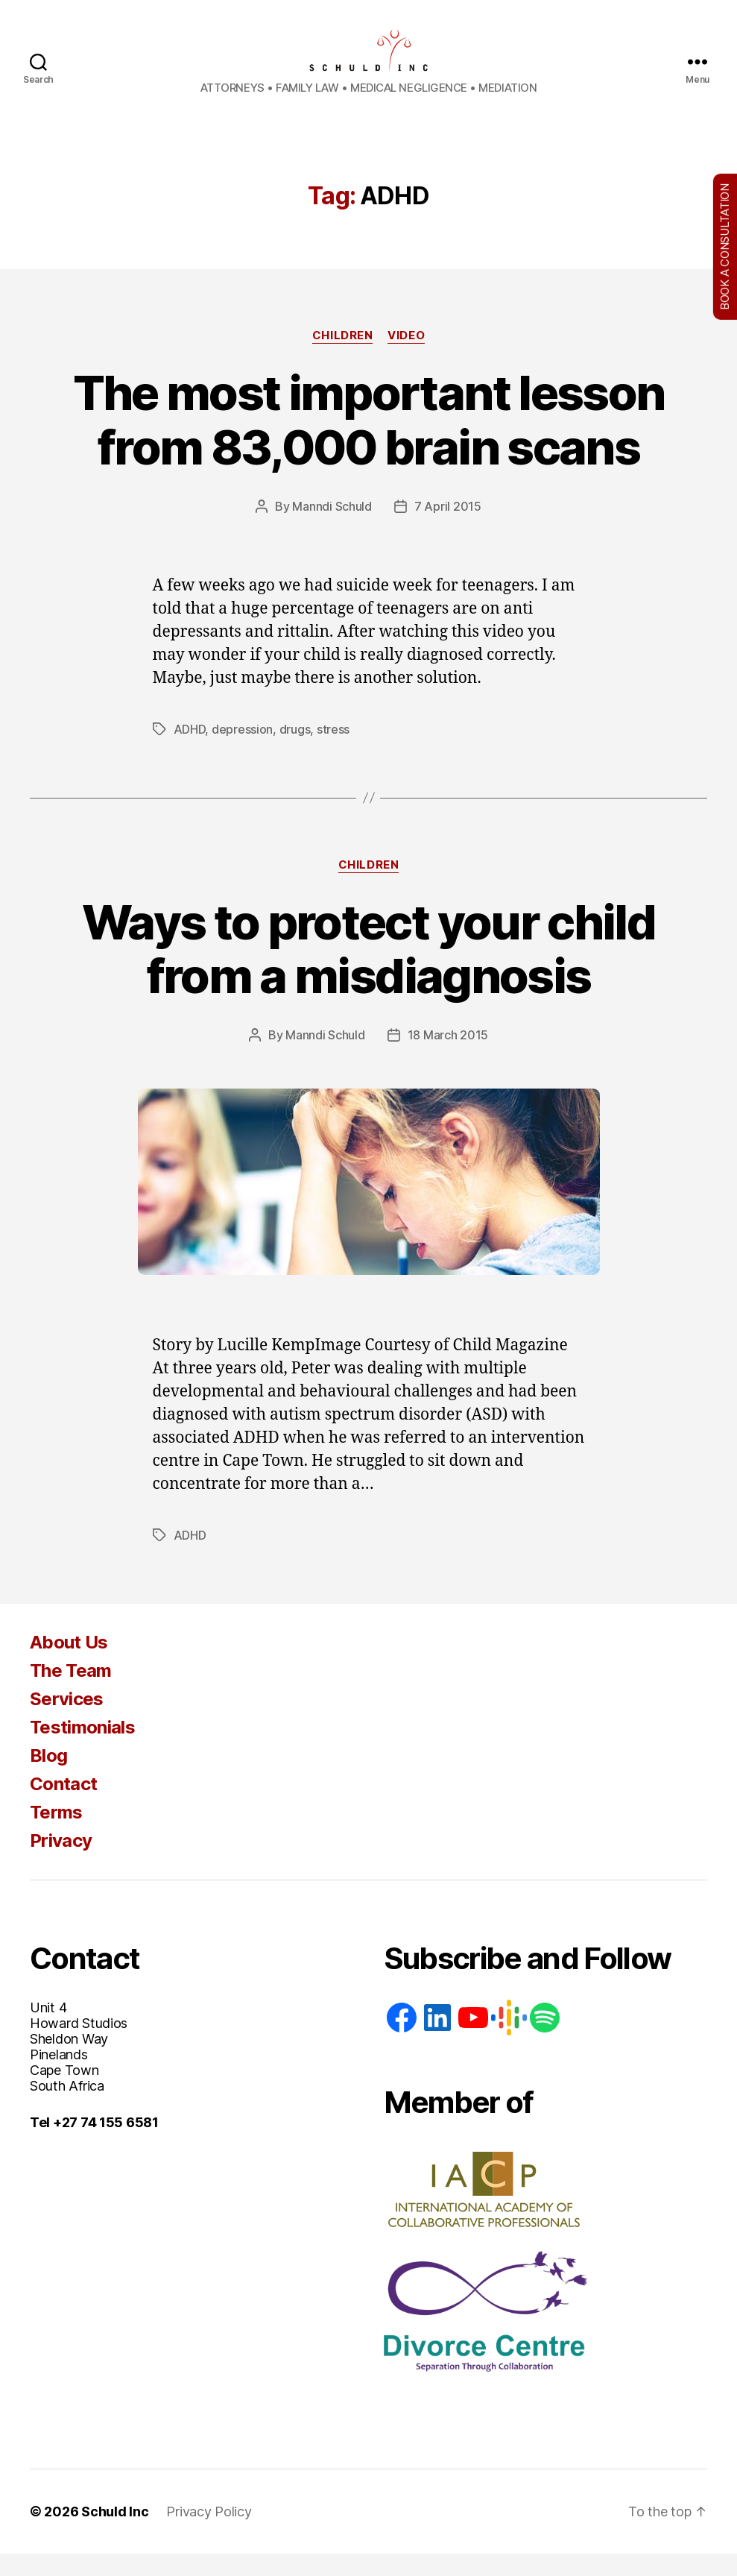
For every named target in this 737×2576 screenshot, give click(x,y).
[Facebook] (402, 2040)
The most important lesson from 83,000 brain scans (369, 442)
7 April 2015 (447, 528)
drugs (295, 751)
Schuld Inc (114, 2534)
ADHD (190, 751)
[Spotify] (545, 2040)
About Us (69, 1664)
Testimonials (82, 1749)
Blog (48, 1778)
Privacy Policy (208, 2534)
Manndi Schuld (332, 528)
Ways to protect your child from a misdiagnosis (368, 971)
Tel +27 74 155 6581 (94, 2145)
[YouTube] (473, 2040)
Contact (63, 1806)
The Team (71, 1693)
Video (406, 358)
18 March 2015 (448, 1057)
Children (342, 358)
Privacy (61, 1863)
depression (242, 751)
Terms (56, 1834)
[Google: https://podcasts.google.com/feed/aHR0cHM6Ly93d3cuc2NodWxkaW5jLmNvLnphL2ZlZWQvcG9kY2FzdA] (509, 2040)
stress (333, 751)
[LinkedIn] (437, 2040)
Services (67, 1721)
